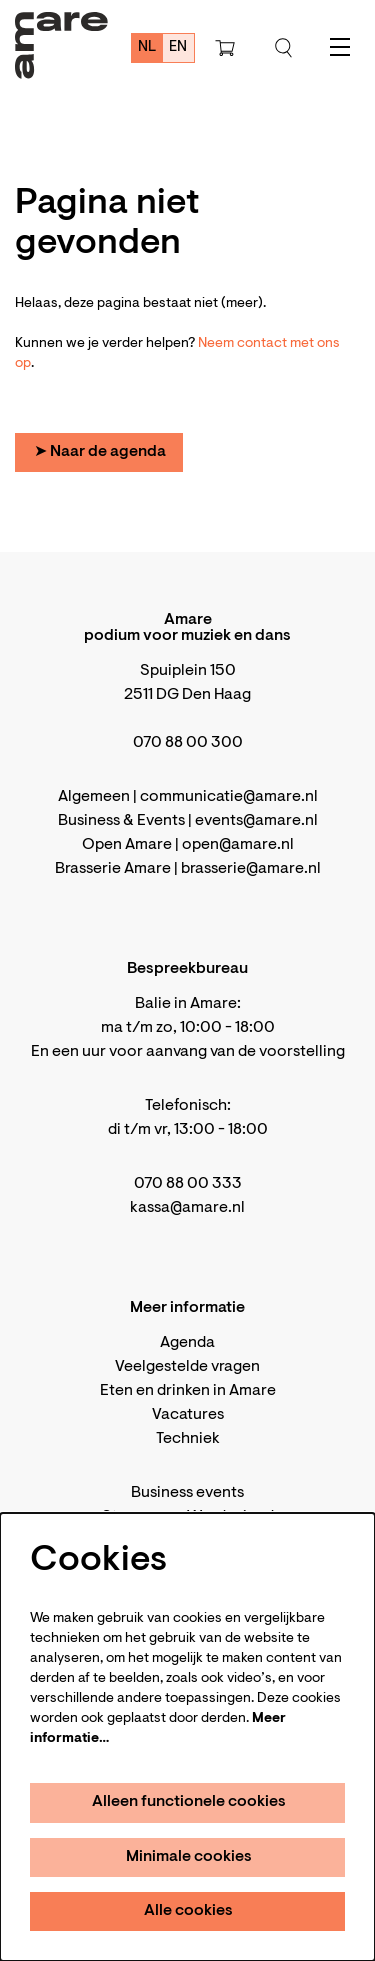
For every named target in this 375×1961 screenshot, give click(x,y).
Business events (187, 1493)
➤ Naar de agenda (100, 452)
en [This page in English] (178, 47)
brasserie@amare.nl (251, 869)
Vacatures (188, 1415)
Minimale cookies (189, 1857)
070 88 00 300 (188, 743)
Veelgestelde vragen (187, 1367)
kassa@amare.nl (187, 1208)
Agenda (187, 1343)
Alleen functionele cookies (189, 1802)
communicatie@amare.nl (229, 797)
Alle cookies (188, 1911)
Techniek (188, 1439)
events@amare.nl (256, 821)
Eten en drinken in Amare (188, 1391)
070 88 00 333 (188, 1184)
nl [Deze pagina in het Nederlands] (147, 47)
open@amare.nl (238, 845)
